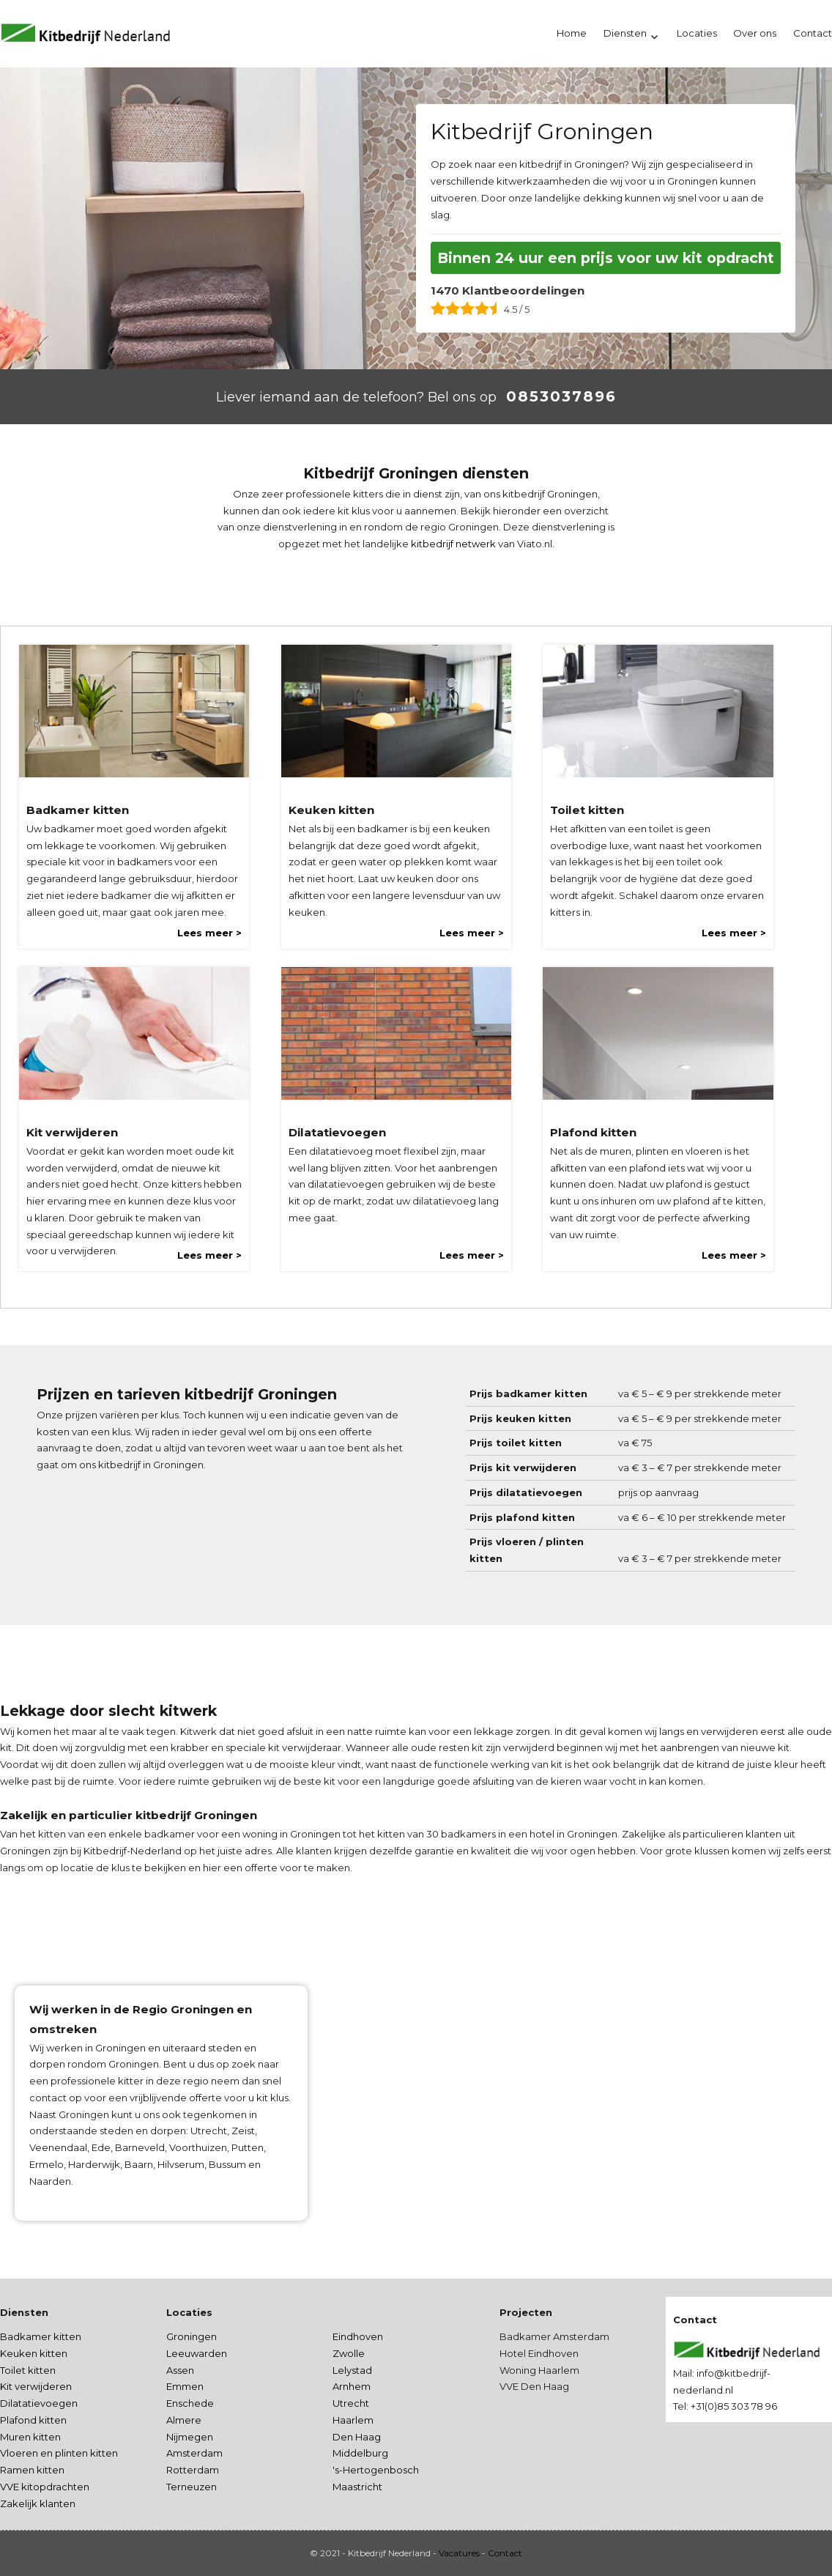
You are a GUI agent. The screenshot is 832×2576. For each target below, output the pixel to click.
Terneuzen (191, 2486)
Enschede (190, 2403)
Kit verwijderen (36, 2386)
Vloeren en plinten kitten (59, 2453)
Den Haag (357, 2437)
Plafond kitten (33, 2420)
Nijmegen (189, 2437)
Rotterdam (192, 2470)
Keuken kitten (33, 2353)
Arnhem (352, 2386)
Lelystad (352, 2370)
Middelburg (360, 2453)
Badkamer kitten (40, 2336)
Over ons (754, 33)
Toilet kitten (28, 2370)
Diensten (625, 33)
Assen (180, 2370)
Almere (183, 2420)
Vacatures (459, 2552)
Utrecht (351, 2403)
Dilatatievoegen (39, 2403)
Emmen (185, 2386)
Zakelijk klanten (37, 2503)
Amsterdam (194, 2453)
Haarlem (353, 2420)
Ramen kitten (32, 2470)
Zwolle (349, 2353)
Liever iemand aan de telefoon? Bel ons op (356, 397)
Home (572, 33)
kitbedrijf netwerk (453, 543)
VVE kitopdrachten (44, 2486)
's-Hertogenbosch (376, 2470)
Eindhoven (358, 2336)
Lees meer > (209, 933)
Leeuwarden (196, 2353)
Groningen (191, 2336)
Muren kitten (30, 2437)
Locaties (697, 33)
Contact (505, 2552)
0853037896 (561, 396)
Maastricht (357, 2486)
